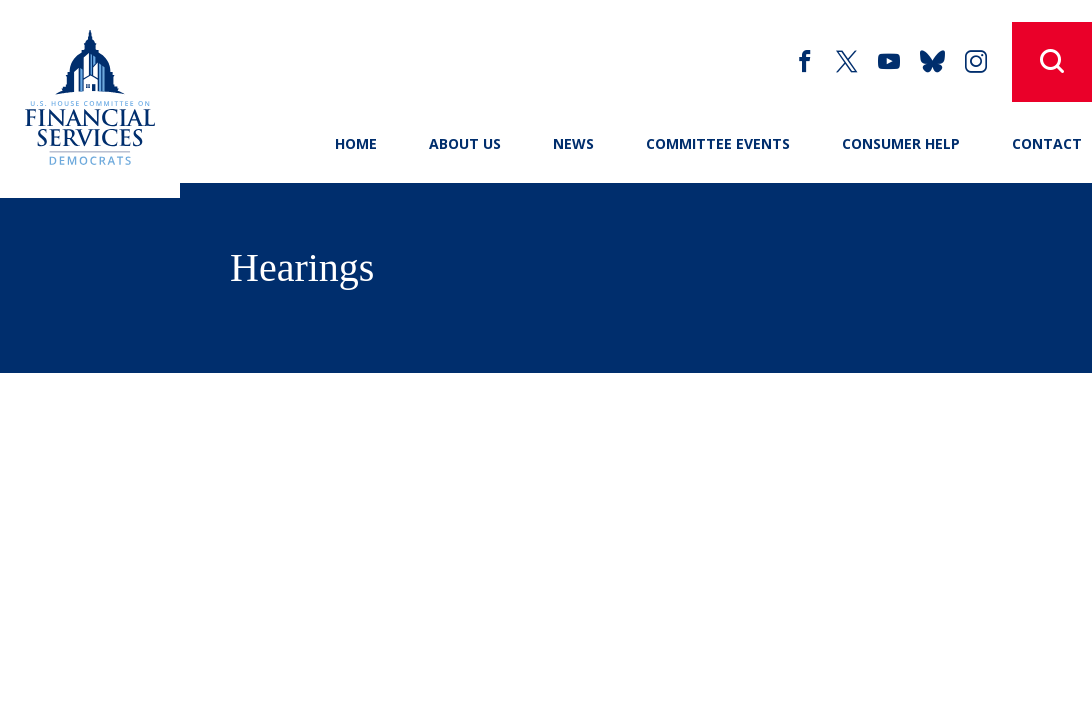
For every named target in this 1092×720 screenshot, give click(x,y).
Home (356, 143)
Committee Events (718, 143)
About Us (465, 143)
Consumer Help (901, 143)
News (573, 143)
